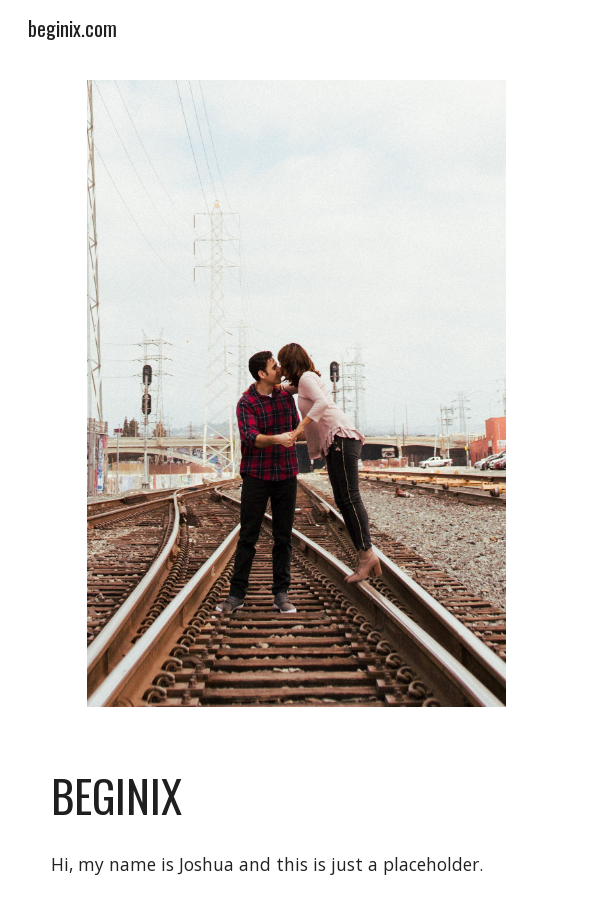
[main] (296, 796)
